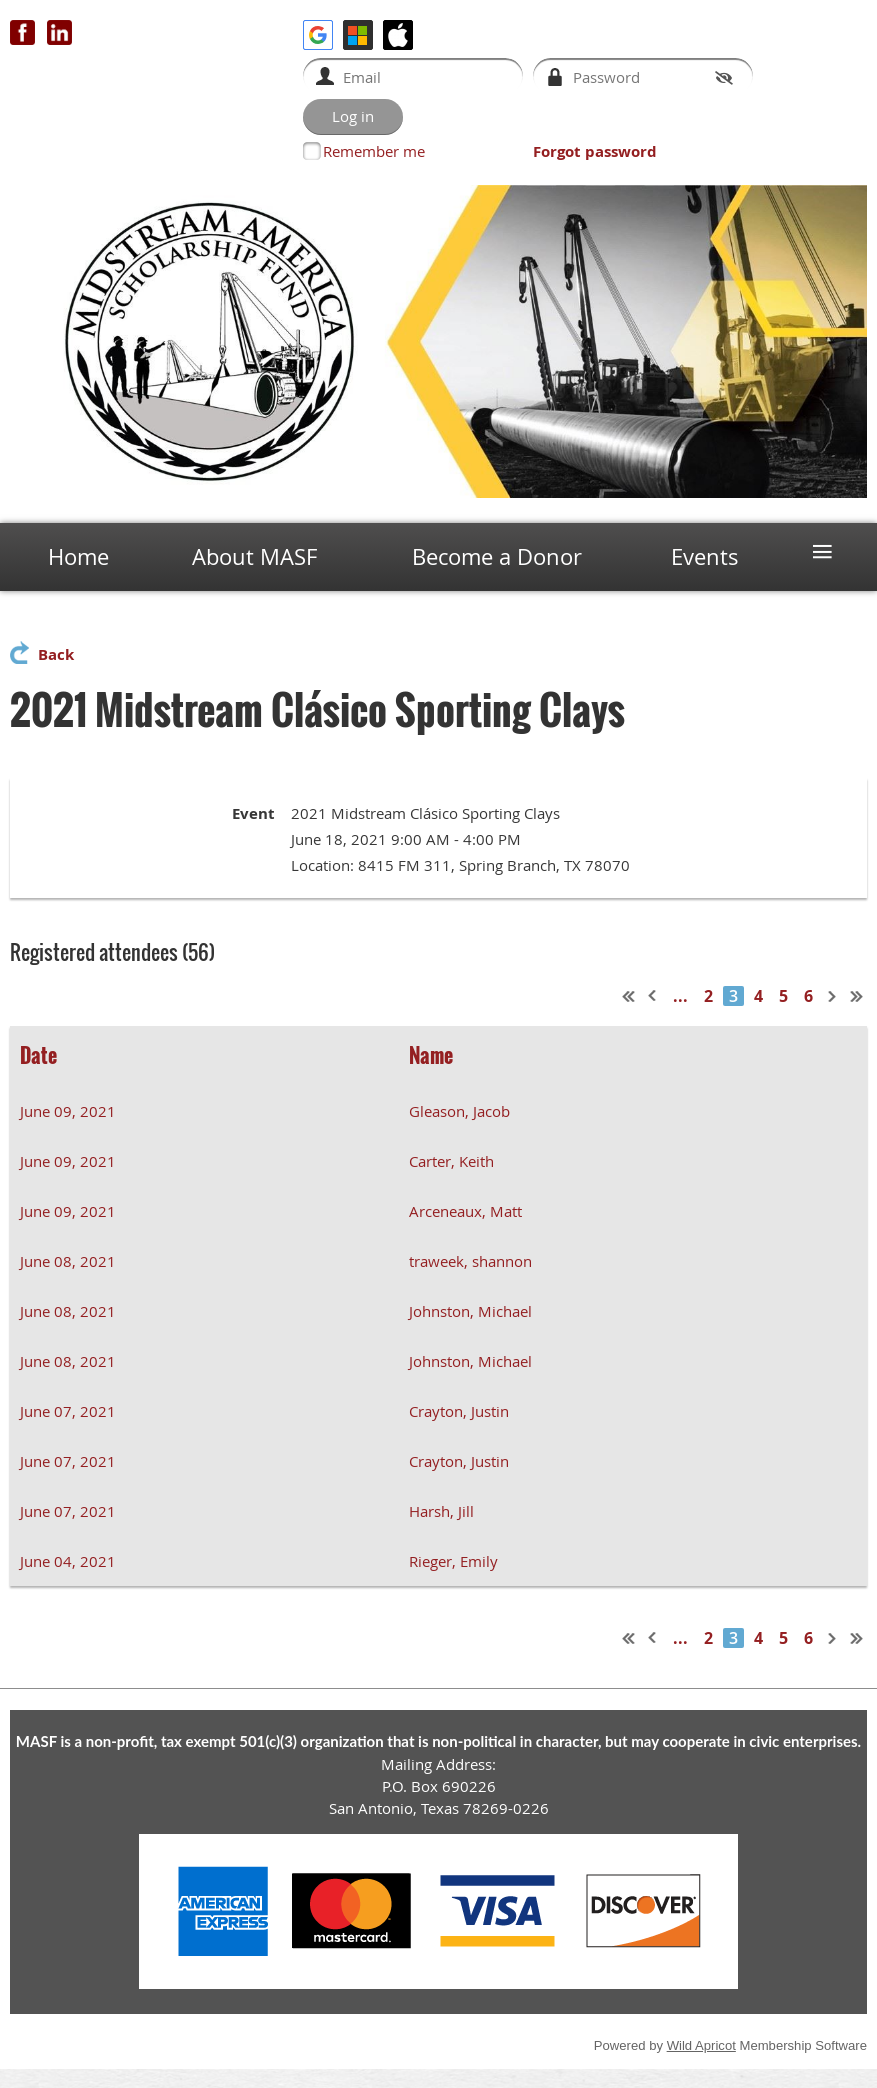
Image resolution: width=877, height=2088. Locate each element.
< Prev (653, 996)
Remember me (374, 151)
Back (56, 654)
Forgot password (595, 151)
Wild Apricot (701, 2045)
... (680, 996)
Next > (833, 996)
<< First (629, 996)
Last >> (857, 996)
